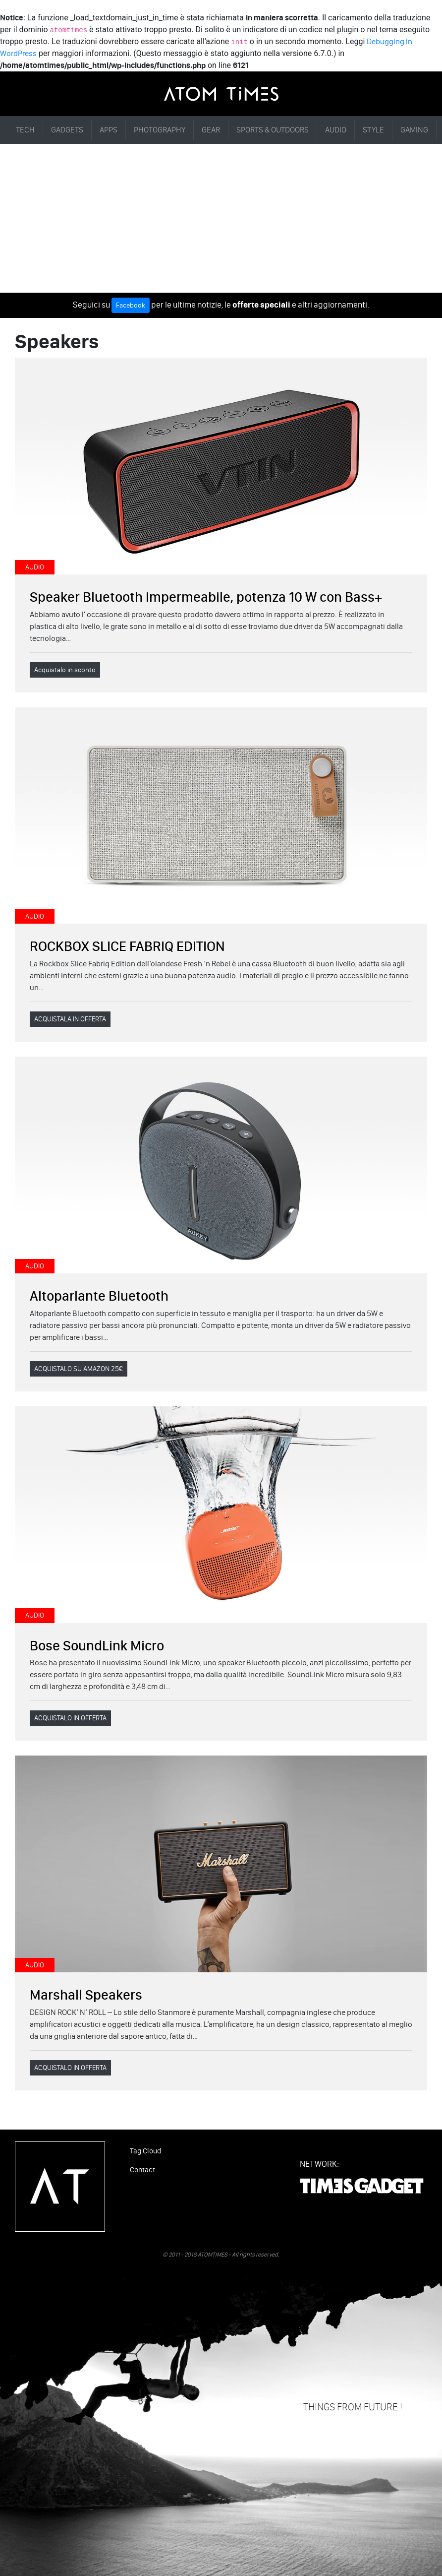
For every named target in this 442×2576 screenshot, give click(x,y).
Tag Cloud (145, 2150)
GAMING (414, 129)
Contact (142, 2169)
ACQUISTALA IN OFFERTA (70, 1019)
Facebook (130, 305)
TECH (25, 129)
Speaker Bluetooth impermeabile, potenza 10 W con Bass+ (206, 596)
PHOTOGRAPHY (159, 129)
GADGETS (67, 129)
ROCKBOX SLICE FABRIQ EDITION (127, 946)
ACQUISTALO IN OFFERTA (70, 1718)
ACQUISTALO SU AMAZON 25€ (78, 1369)
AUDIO (335, 129)
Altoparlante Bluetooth (99, 1295)
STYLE (373, 129)
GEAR (211, 129)
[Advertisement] (221, 218)
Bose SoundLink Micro (97, 1645)
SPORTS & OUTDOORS (272, 129)
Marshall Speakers (86, 1994)
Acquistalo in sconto (65, 670)
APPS (108, 129)
